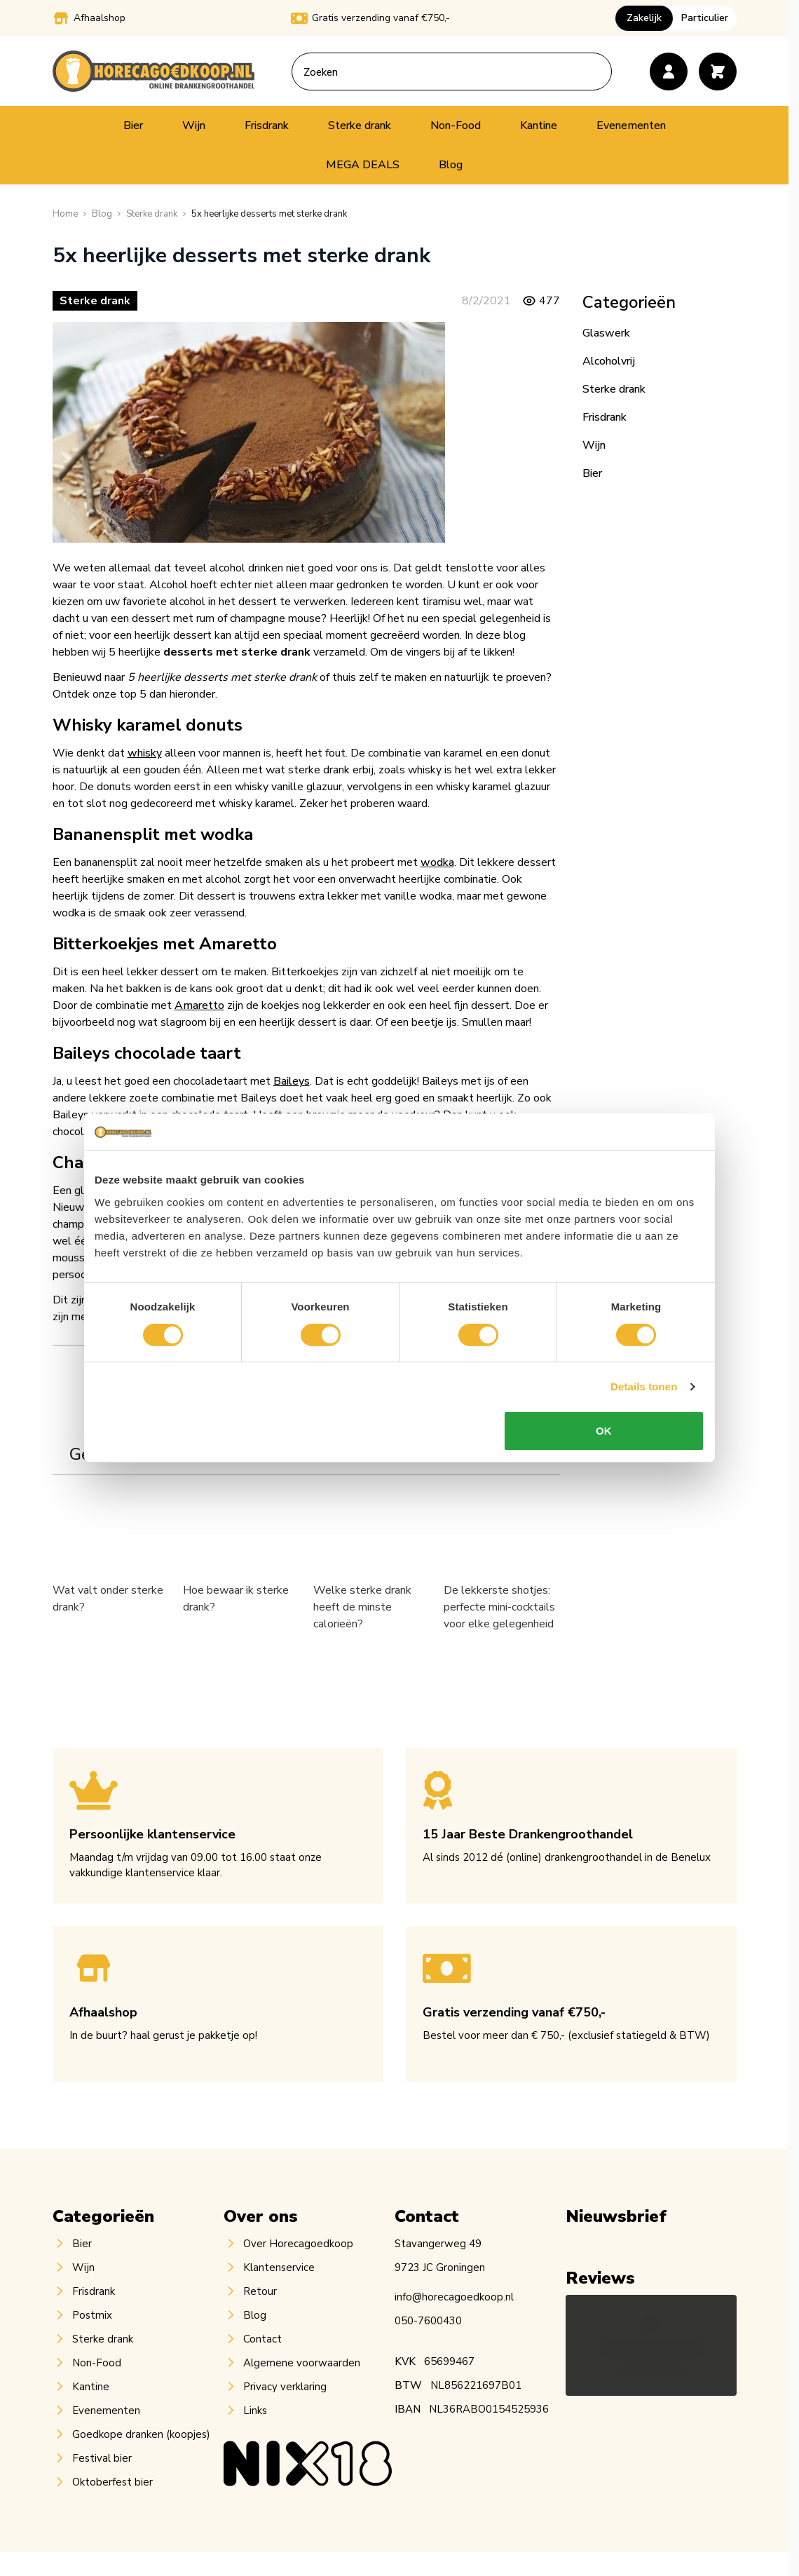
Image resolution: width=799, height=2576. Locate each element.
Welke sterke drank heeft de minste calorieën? (362, 1607)
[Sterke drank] (151, 214)
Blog (451, 164)
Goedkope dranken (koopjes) (141, 2434)
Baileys (291, 1081)
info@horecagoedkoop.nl (454, 2297)
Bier (133, 125)
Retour (260, 2291)
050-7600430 (428, 2321)
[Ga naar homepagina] (65, 214)
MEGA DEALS (363, 164)
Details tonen (643, 1386)
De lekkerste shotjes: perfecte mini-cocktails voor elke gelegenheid (499, 1607)
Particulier (704, 18)
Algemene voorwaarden (301, 2363)
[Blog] (102, 214)
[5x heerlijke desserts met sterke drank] (269, 214)
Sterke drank (359, 125)
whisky (145, 753)
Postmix (92, 2315)
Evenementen (631, 125)
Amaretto (199, 1005)
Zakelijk (644, 18)
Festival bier (102, 2458)
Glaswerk (606, 333)
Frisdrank (267, 125)
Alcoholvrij (608, 361)
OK (604, 1431)
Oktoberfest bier (112, 2482)
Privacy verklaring (285, 2387)
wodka (437, 862)
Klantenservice (279, 2267)
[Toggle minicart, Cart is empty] (718, 71)
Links (255, 2411)
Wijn (193, 125)
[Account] (669, 71)
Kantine (538, 125)
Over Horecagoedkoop (298, 2244)
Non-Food (455, 125)
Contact (262, 2339)
